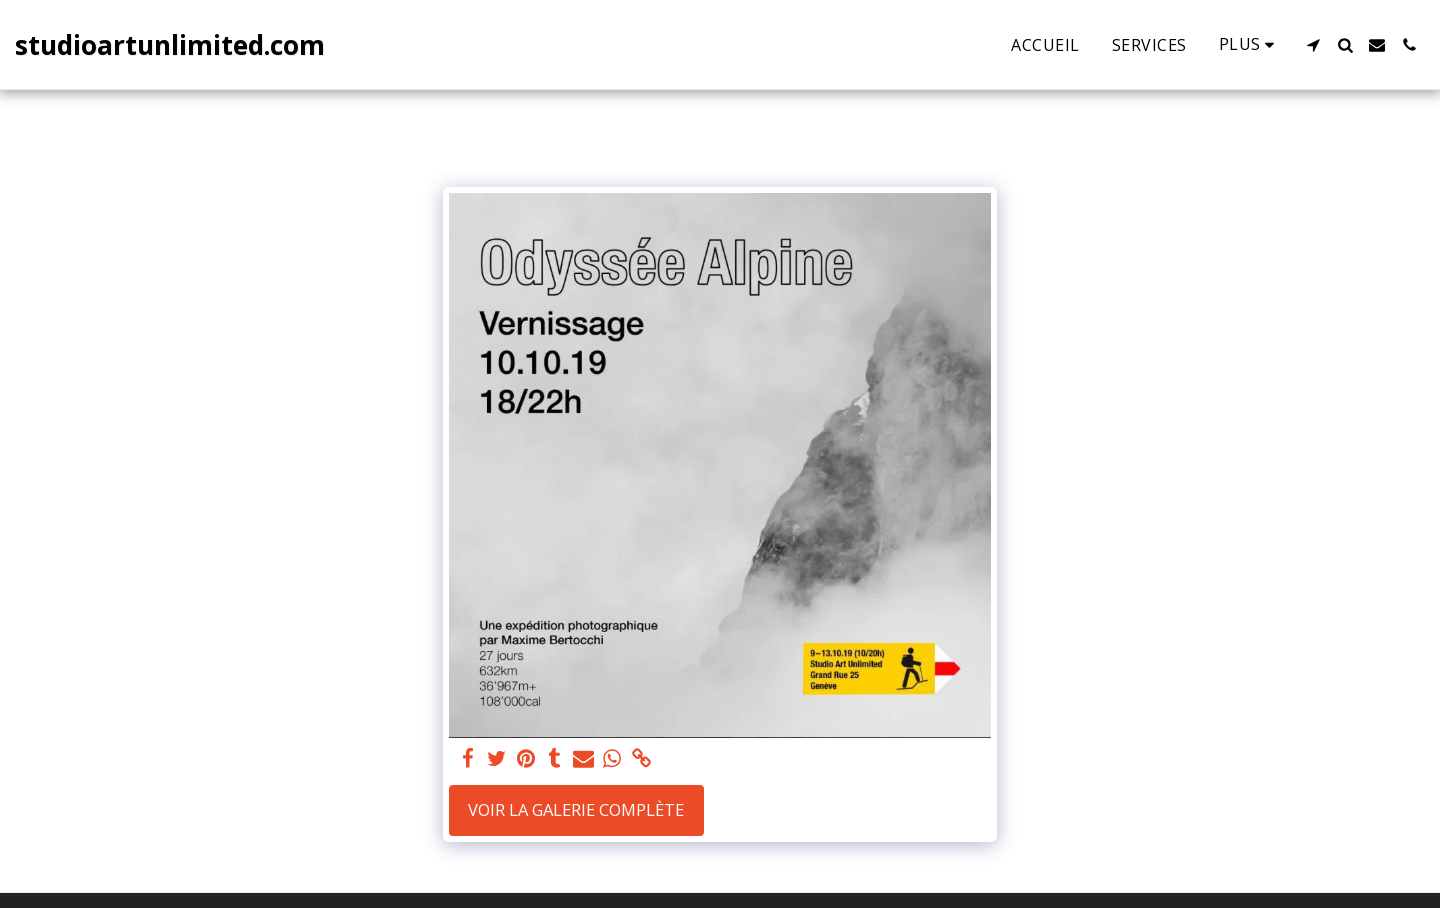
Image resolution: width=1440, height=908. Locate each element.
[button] (1313, 45)
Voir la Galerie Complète (576, 809)
